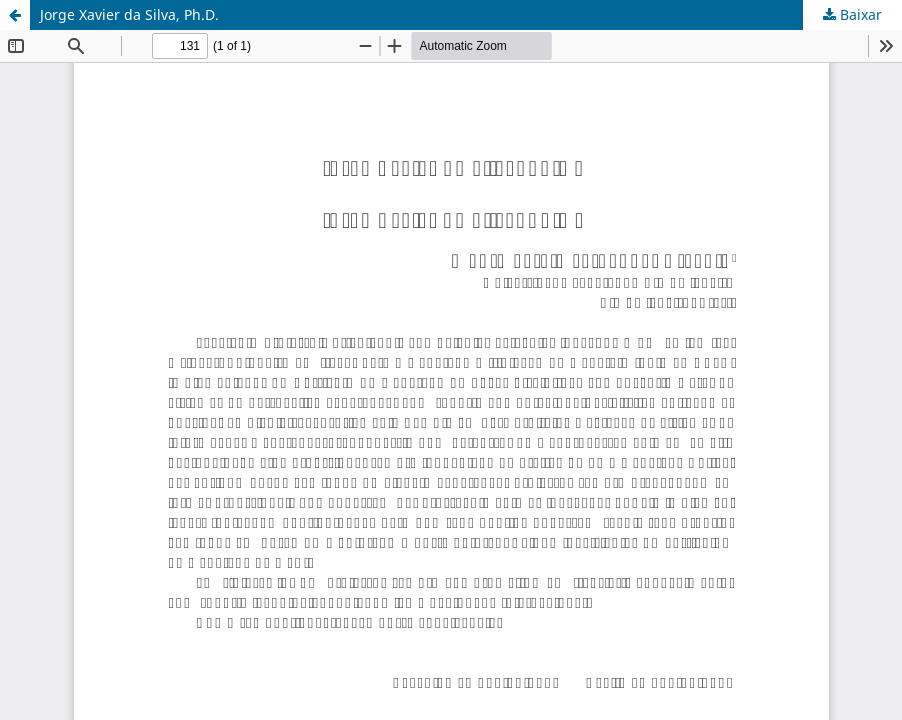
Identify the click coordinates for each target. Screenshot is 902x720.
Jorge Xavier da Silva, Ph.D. (129, 14)
